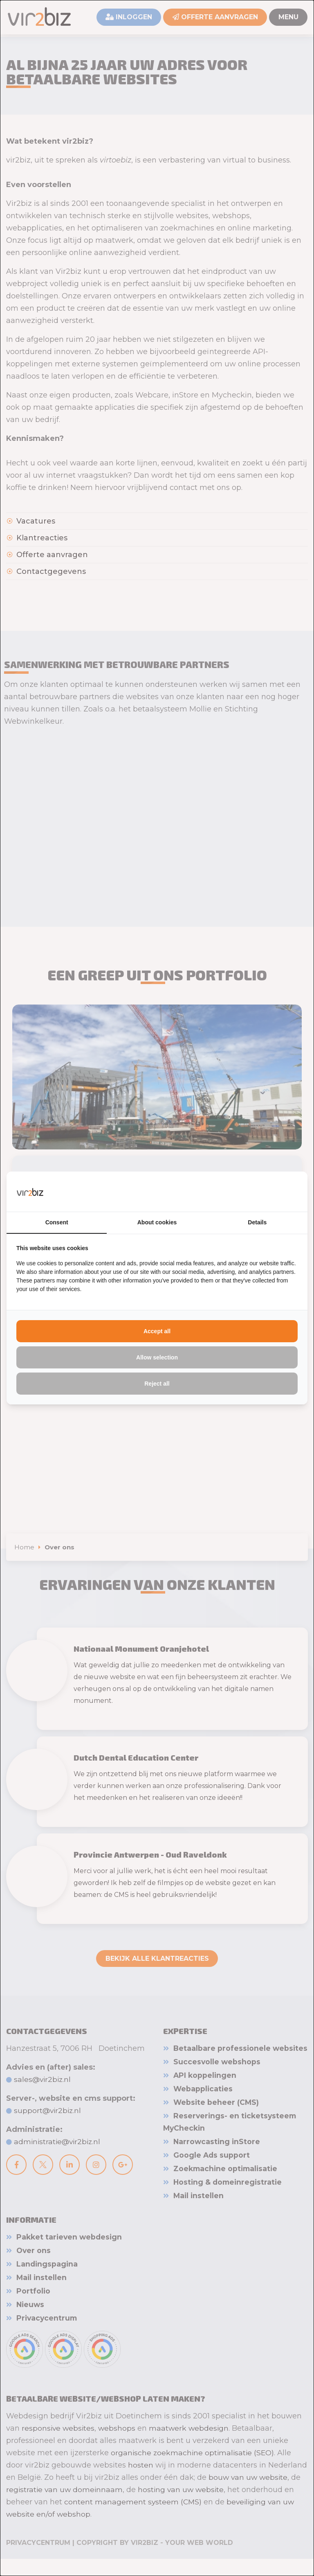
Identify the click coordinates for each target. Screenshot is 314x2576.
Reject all (156, 1384)
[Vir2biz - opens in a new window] (287, 1191)
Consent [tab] (56, 1222)
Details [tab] (257, 1222)
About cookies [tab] (157, 1222)
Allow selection (157, 1358)
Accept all (157, 1332)
